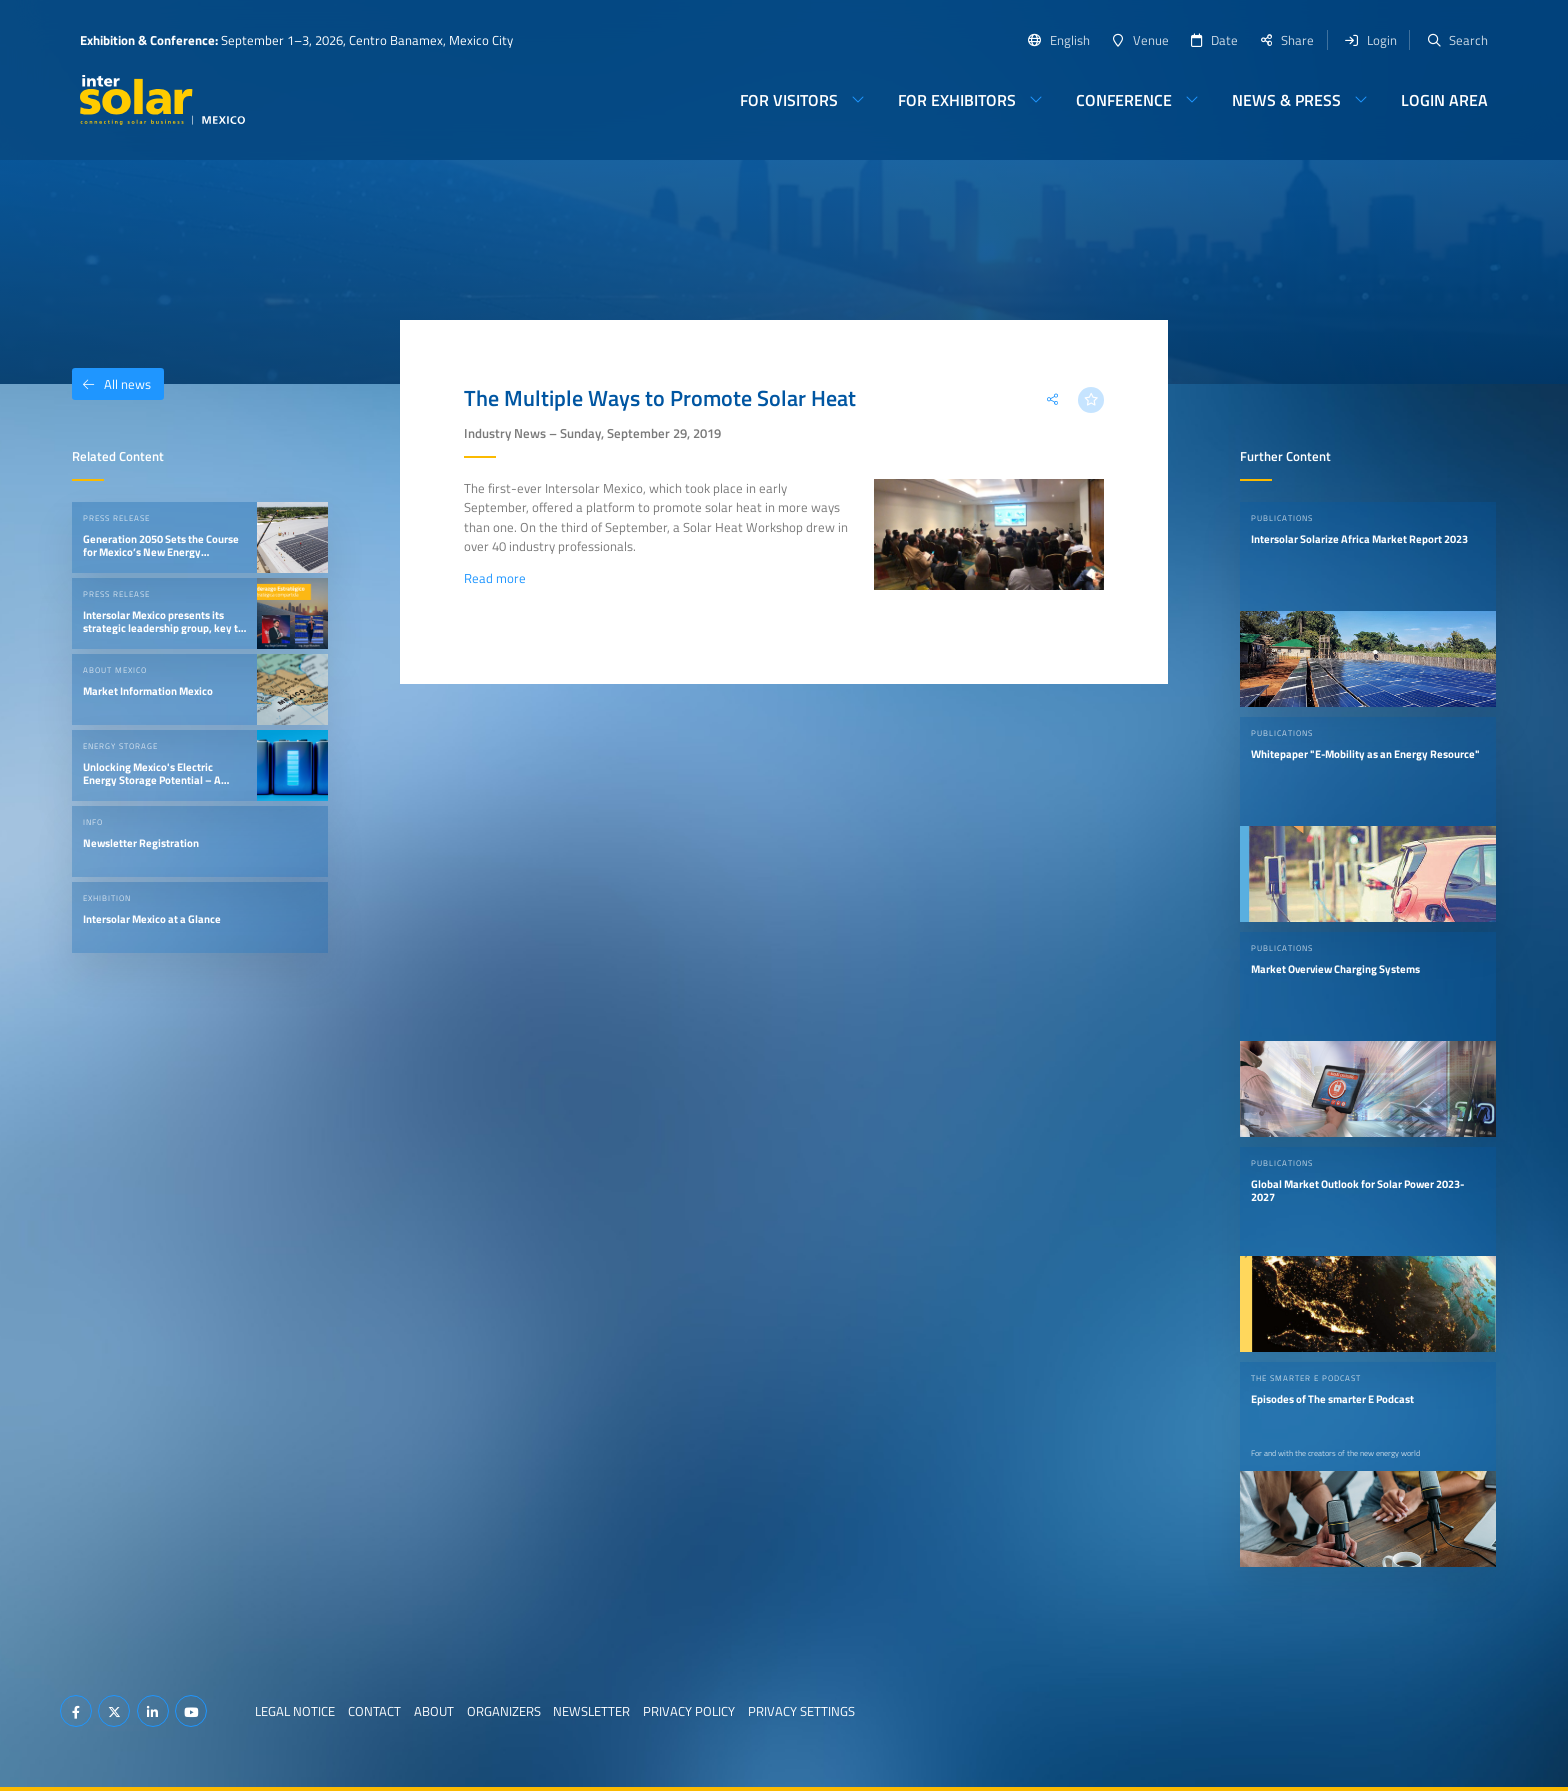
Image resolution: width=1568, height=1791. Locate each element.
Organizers (504, 1711)
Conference (1124, 100)
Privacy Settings (801, 1711)
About (434, 1711)
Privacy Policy (689, 1711)
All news (111, 384)
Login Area (1444, 100)
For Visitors (789, 100)
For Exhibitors (957, 100)
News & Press (1286, 100)
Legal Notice (295, 1711)
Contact (374, 1711)
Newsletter (591, 1711)
